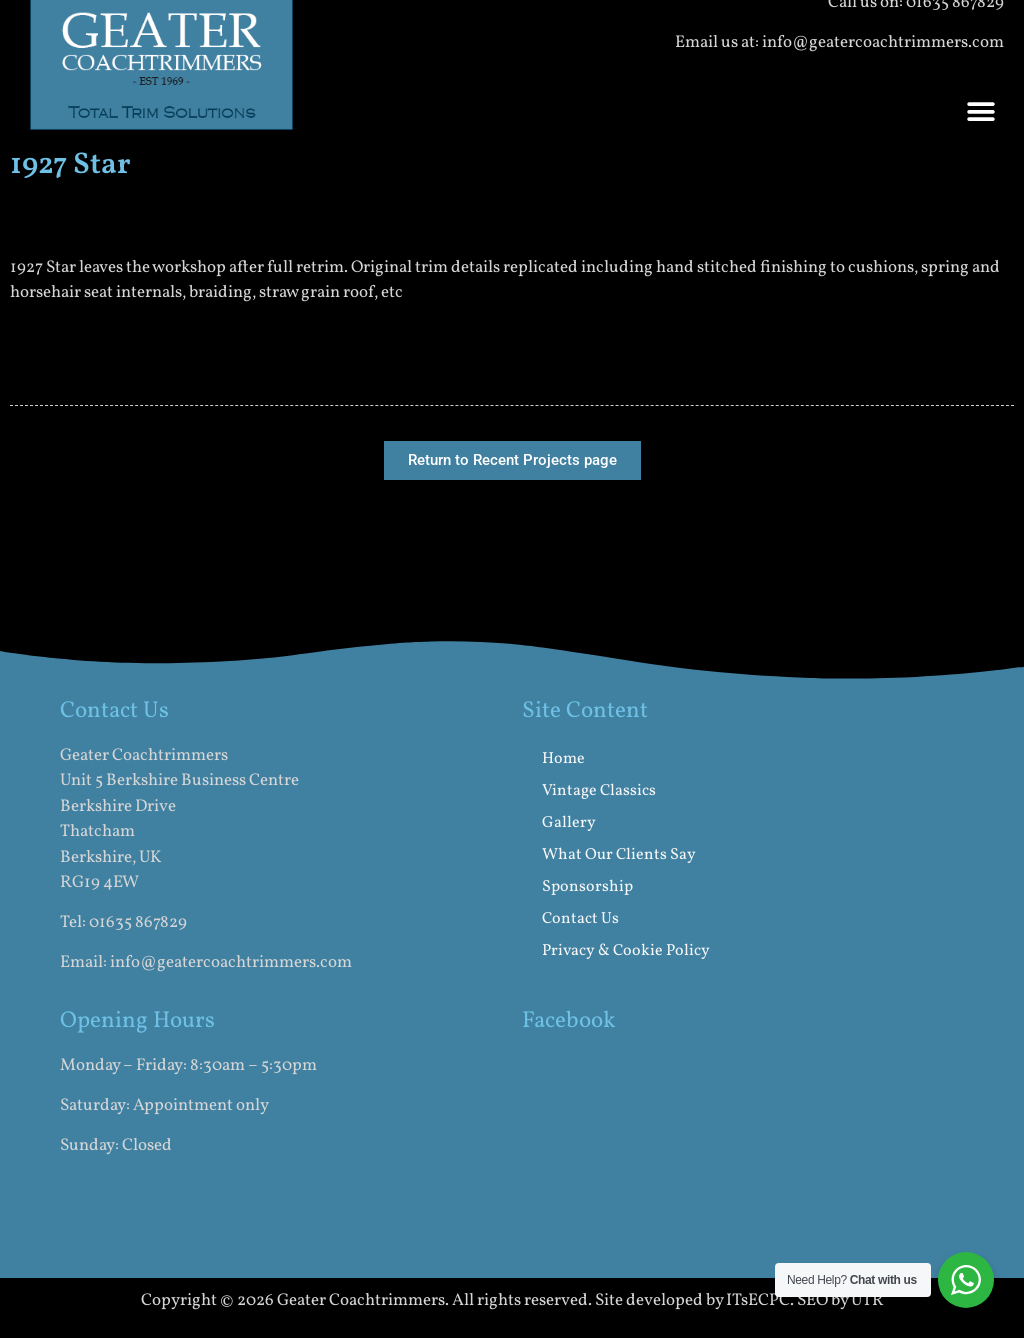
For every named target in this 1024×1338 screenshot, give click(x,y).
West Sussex (353, 1205)
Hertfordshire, (113, 1205)
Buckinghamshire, (238, 1205)
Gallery (569, 823)
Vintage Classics (599, 791)
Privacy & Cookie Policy (626, 951)
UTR (867, 1300)
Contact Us (580, 919)
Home (563, 759)
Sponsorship (587, 887)
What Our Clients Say (619, 855)
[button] (981, 112)
